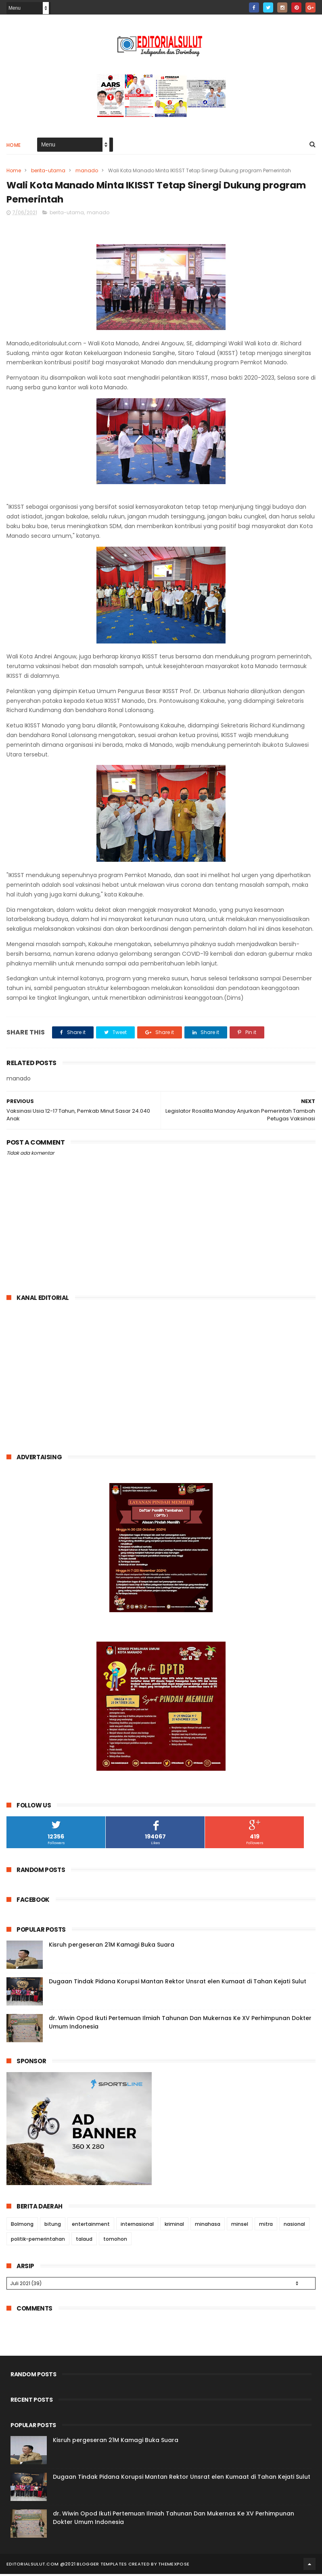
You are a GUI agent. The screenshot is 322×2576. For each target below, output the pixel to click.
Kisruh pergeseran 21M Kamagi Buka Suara (111, 1947)
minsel (239, 2226)
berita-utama (48, 171)
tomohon (115, 2241)
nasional (294, 2226)
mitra (266, 2226)
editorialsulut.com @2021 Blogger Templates (66, 2566)
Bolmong (22, 2226)
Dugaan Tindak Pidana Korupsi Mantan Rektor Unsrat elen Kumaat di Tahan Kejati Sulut (177, 1983)
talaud (84, 2241)
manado (86, 171)
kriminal (174, 2226)
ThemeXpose (173, 2566)
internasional (137, 2226)
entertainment (91, 2226)
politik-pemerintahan (38, 2241)
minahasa (207, 2226)
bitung (52, 2226)
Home (13, 145)
